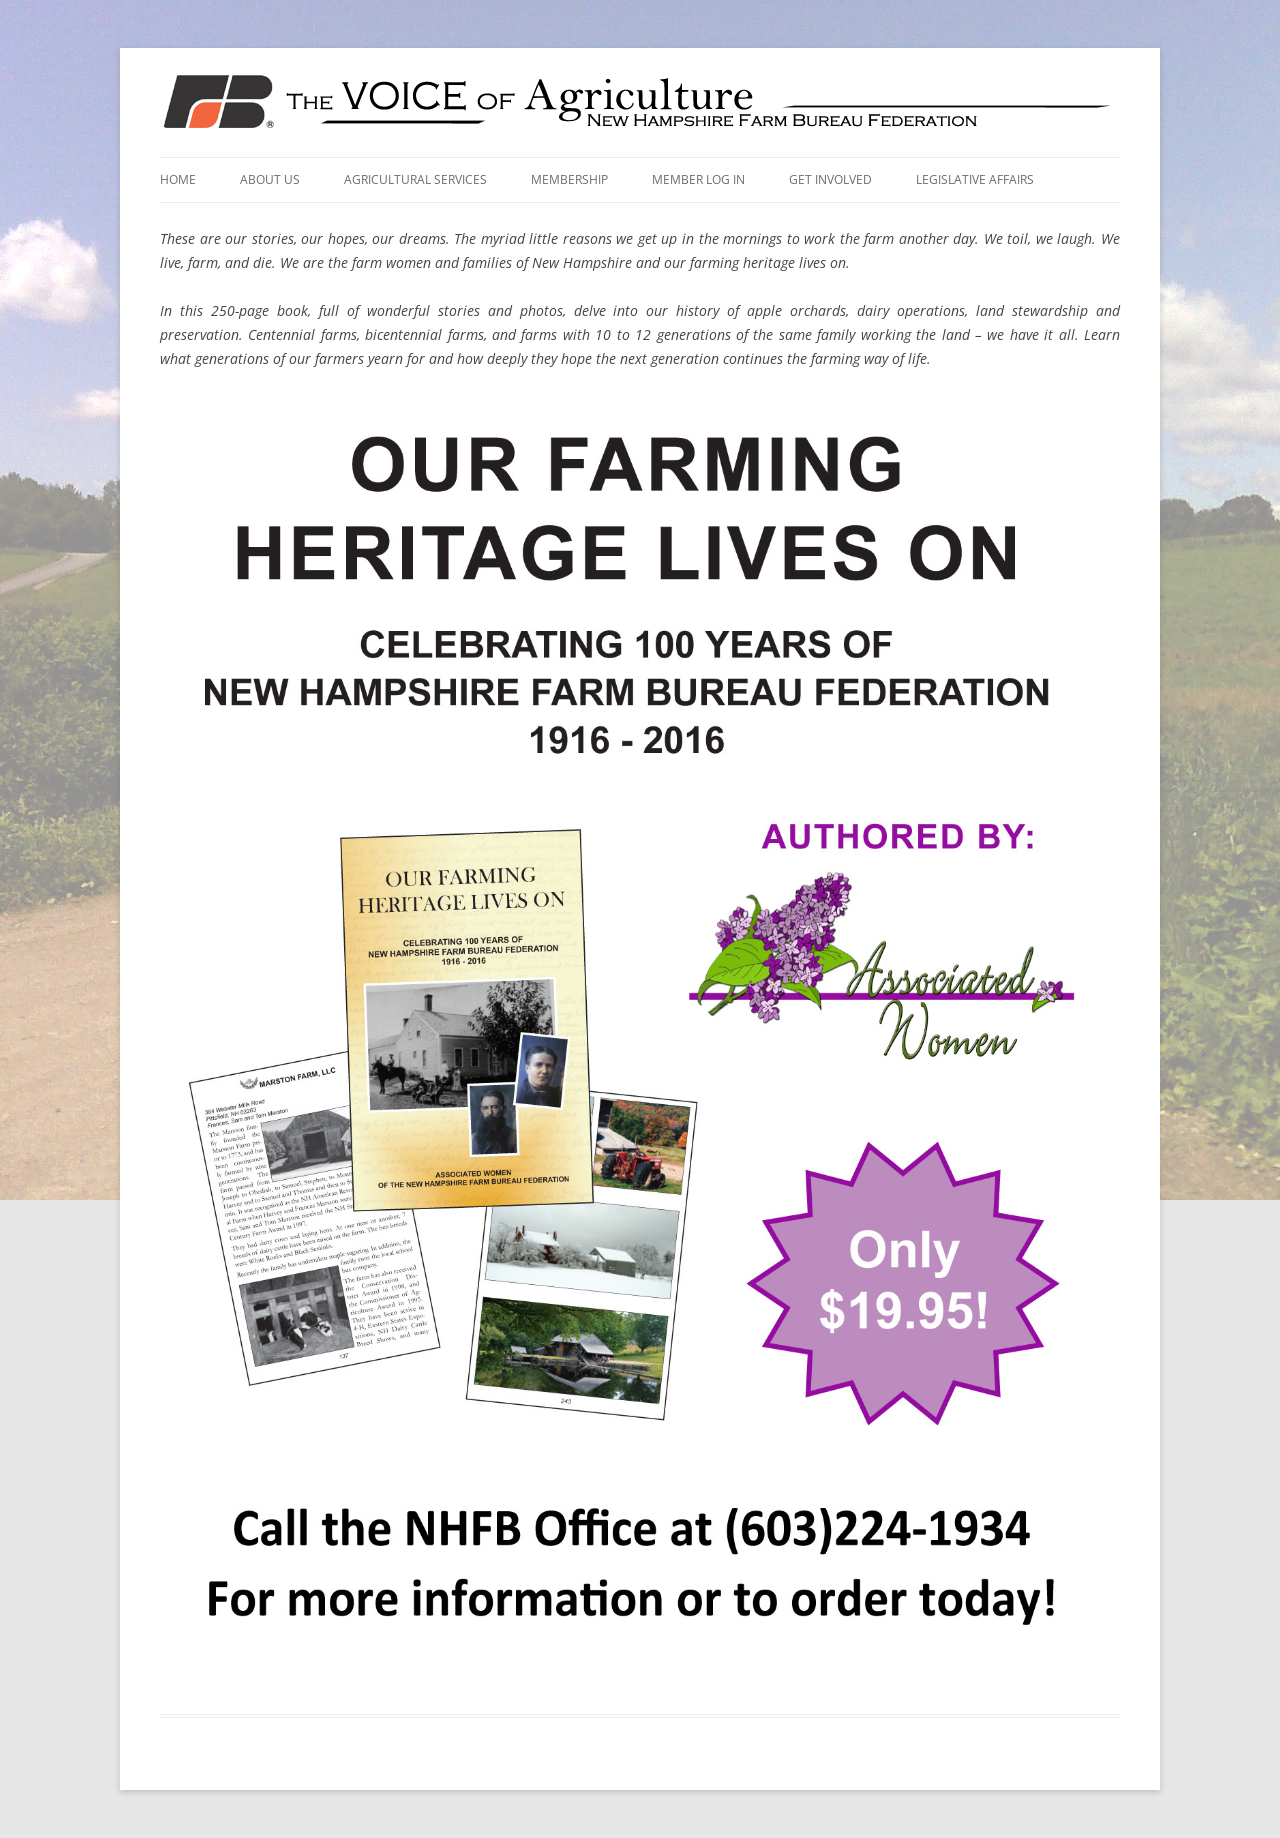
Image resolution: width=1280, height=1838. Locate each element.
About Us (270, 179)
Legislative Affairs (975, 179)
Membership (569, 179)
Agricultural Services (415, 179)
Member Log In (698, 179)
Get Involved (830, 179)
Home (178, 179)
